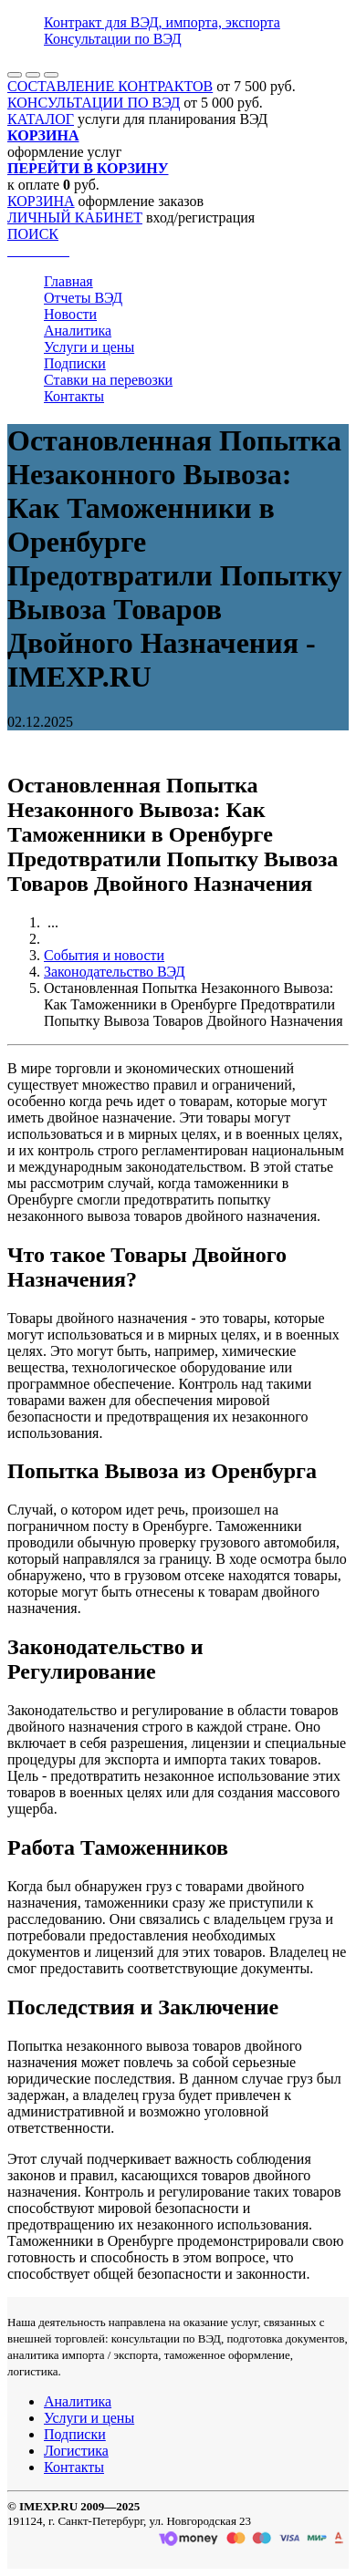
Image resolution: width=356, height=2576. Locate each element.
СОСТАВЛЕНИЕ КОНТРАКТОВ (110, 86)
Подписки (75, 363)
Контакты (74, 396)
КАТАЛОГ (40, 119)
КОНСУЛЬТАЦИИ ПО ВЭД (93, 102)
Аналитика (77, 330)
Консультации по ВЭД (113, 39)
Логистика (76, 2450)
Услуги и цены (89, 347)
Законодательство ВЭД (114, 971)
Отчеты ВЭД (83, 297)
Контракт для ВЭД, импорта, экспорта (162, 22)
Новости (70, 314)
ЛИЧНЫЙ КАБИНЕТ (74, 217)
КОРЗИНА (41, 201)
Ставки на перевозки (108, 380)
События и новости (104, 955)
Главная (68, 281)
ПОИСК (32, 234)
